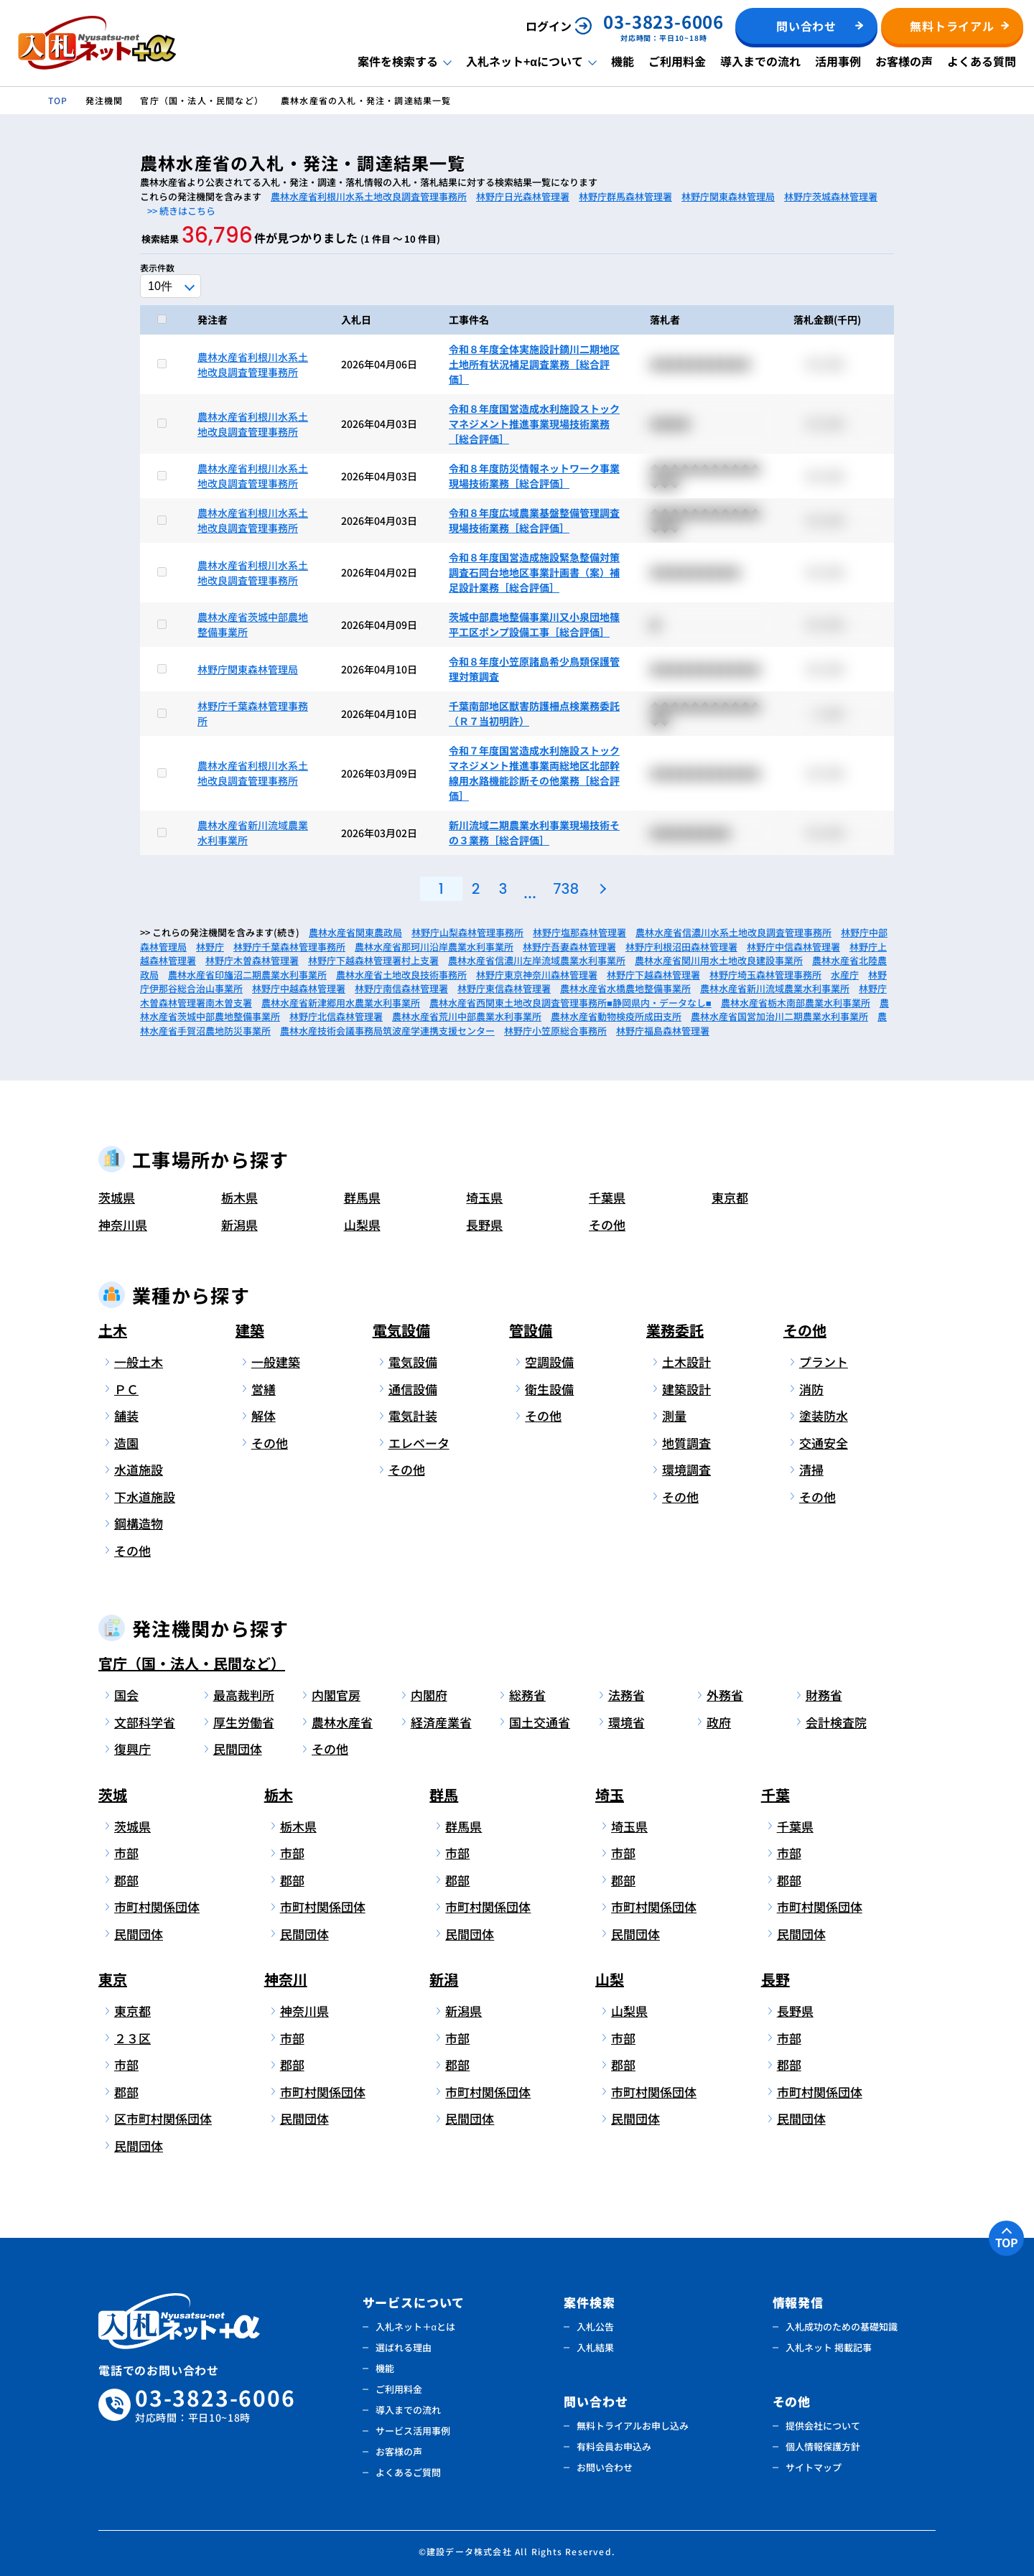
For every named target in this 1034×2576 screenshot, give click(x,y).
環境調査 (686, 1469)
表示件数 (157, 267)
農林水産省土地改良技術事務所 (401, 974)
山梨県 (362, 1224)
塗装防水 (823, 1415)
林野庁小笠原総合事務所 (555, 1030)
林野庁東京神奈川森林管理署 (536, 974)
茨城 (112, 1794)
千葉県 (607, 1197)
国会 (126, 1695)
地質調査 (686, 1443)
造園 (126, 1443)
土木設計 (686, 1362)
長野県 (484, 1224)
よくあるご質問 (408, 2472)
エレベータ (419, 1443)
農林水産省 (342, 1722)
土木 (112, 1330)
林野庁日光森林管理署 (522, 196)
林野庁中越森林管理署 (298, 988)
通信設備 (412, 1389)
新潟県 (239, 1224)
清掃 (811, 1469)
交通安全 (823, 1443)
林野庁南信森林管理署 (401, 988)
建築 (250, 1330)
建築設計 (686, 1389)
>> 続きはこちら (181, 211)
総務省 (527, 1695)
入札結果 (595, 2347)
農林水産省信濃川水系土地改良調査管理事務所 (733, 932)
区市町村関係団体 (160, 2118)
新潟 (443, 1979)
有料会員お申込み (614, 2446)
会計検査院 (836, 1722)
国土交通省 (539, 1722)
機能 (622, 61)
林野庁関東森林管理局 (728, 196)
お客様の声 (904, 61)
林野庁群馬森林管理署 (625, 196)
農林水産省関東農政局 (355, 932)
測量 (674, 1415)
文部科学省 (144, 1722)
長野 (775, 1979)
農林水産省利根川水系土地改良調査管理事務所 (369, 196)
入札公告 (595, 2326)
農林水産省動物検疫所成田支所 (616, 1016)
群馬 (443, 1794)
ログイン (549, 25)
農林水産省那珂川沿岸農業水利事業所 (434, 946)
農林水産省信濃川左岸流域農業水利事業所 (536, 960)
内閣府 (429, 1695)
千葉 (775, 1794)
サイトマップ (814, 2467)
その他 (607, 1224)
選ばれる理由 (404, 2347)
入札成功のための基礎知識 (842, 2326)
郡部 (126, 1880)
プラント (823, 1362)
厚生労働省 (243, 1722)
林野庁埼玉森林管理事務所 (765, 974)
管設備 (530, 1330)
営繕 (263, 1389)
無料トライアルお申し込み (633, 2425)
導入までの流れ (760, 61)
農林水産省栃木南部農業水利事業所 (795, 1002)
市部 (126, 1853)
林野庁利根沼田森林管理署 (681, 946)
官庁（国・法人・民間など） (191, 1663)
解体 (263, 1415)
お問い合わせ (605, 2467)
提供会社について (823, 2425)
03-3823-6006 (215, 2404)
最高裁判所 (243, 1695)
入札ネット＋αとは (416, 2326)
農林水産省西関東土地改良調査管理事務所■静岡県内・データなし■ (570, 1002)
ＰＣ (126, 1389)
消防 (811, 1389)
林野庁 (210, 946)
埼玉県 (484, 1197)
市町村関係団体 (157, 1906)
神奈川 (285, 1979)
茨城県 (116, 1197)
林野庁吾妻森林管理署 (569, 946)
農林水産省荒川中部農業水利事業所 (466, 1016)
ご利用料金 (677, 61)
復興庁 (132, 1749)
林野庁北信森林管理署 (336, 1016)
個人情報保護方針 (823, 2446)
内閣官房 (336, 1695)
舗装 (126, 1415)
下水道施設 (144, 1497)
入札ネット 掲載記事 (829, 2347)
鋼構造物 (138, 1523)
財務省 (824, 1695)
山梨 (609, 1979)
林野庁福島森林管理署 (662, 1030)
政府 (719, 1722)
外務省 (725, 1695)
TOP (1006, 2242)
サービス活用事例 (413, 2430)
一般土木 (138, 1362)
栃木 (278, 1794)
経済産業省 (441, 1722)
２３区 (132, 2038)
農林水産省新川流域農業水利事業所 (774, 988)
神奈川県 (122, 1224)
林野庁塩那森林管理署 (579, 932)
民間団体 (237, 1749)
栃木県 (239, 1197)
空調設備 (549, 1362)
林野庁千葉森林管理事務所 (289, 946)
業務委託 (675, 1330)
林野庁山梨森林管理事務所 (467, 932)
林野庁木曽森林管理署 (252, 960)
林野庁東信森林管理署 (504, 988)
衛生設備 (549, 1389)
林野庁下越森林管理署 (653, 974)
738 (566, 889)
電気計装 (412, 1415)
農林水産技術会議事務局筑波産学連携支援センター (387, 1030)
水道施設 (138, 1469)
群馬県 (362, 1197)
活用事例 (838, 61)
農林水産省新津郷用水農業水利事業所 (340, 1002)
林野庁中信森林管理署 (793, 946)
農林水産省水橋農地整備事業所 (625, 988)
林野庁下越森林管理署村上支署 (373, 960)
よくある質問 (981, 61)
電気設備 (401, 1330)
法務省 (626, 1695)
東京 (112, 1979)
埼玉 (609, 1794)
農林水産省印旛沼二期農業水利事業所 (247, 974)
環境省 (626, 1722)
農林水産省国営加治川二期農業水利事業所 (779, 1016)
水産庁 (845, 974)
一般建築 (275, 1362)
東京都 (730, 1197)
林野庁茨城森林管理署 (830, 196)
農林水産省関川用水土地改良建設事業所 (719, 960)
